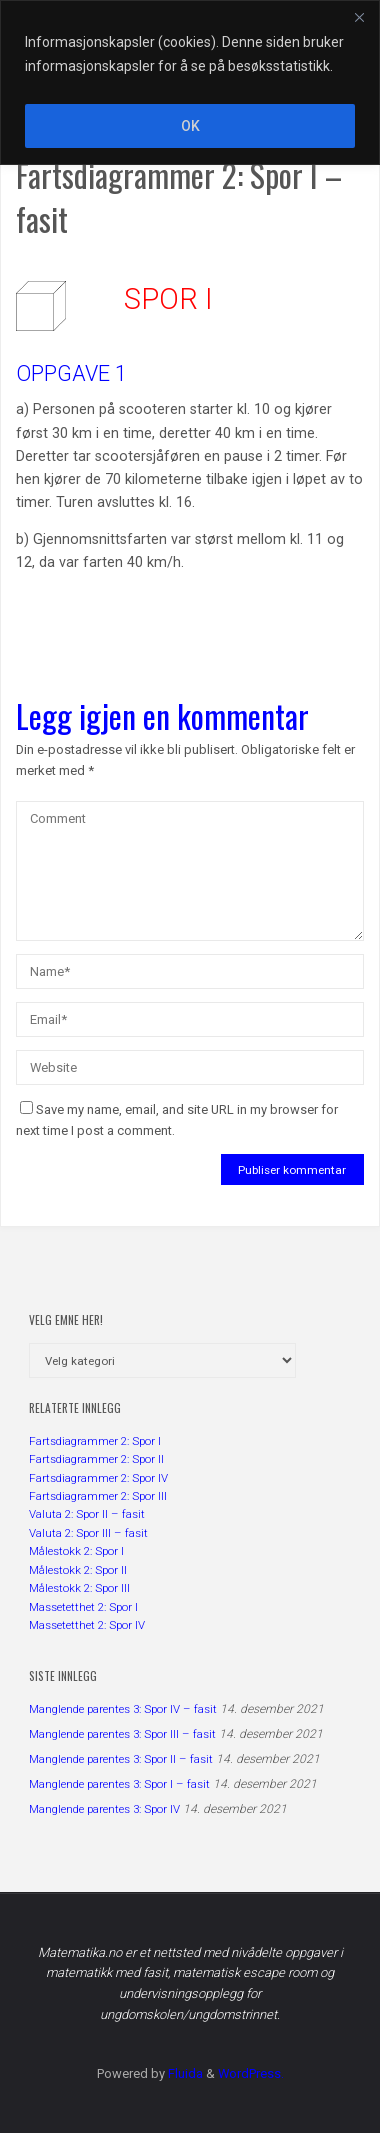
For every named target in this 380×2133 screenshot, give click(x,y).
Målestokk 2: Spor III (79, 1588)
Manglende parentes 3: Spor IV (104, 1809)
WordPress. (251, 2073)
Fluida (184, 2073)
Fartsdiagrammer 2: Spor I (95, 1441)
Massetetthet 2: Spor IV (87, 1625)
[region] (190, 82)
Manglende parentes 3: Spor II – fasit (121, 1759)
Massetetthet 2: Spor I (83, 1607)
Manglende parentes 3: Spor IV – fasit (123, 1709)
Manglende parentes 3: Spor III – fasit (122, 1734)
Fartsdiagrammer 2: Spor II (96, 1459)
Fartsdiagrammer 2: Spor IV (98, 1478)
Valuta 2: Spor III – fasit (88, 1533)
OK (190, 126)
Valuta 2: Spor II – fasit (87, 1514)
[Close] (359, 17)
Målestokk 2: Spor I (76, 1551)
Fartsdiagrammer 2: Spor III (98, 1496)
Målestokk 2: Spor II (78, 1570)
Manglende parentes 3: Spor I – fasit (119, 1784)
